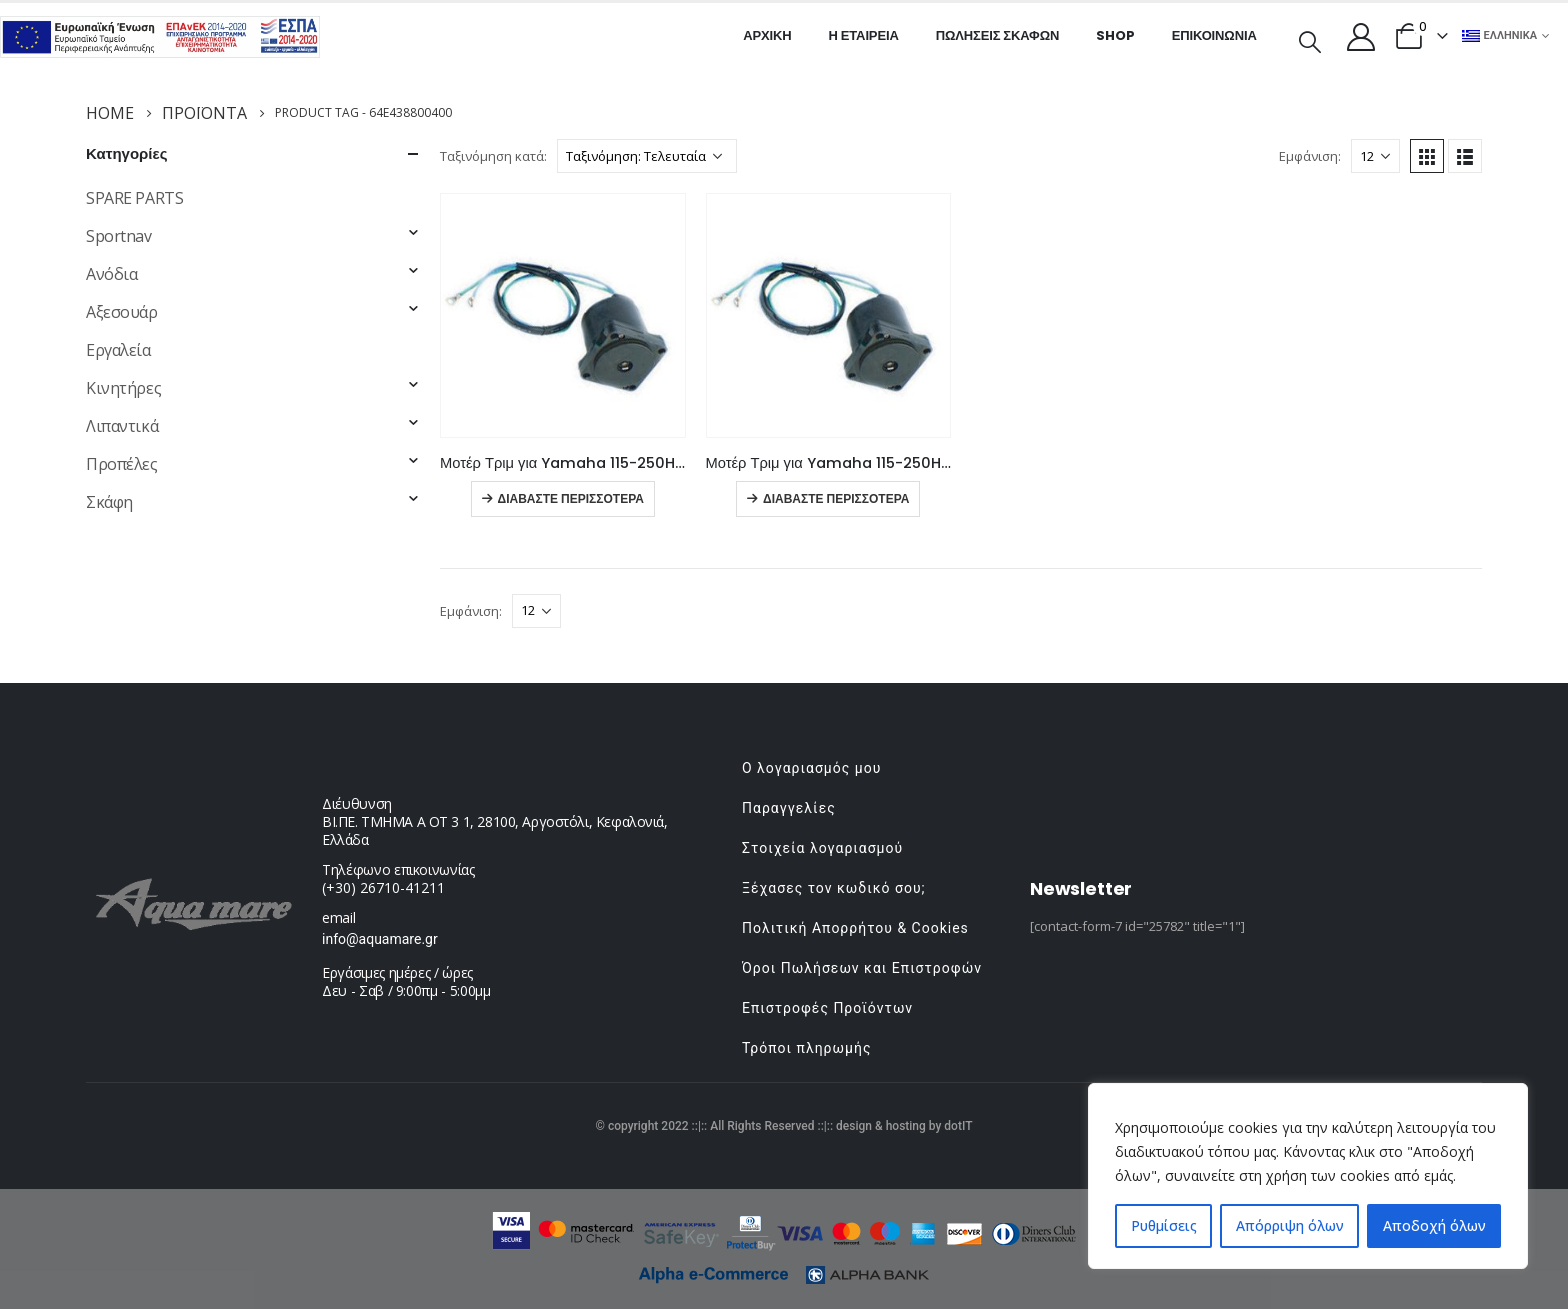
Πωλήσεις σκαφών (998, 35)
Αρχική (767, 35)
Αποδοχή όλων (1434, 1225)
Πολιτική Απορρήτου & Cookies (855, 928)
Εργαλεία (118, 350)
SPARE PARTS (134, 198)
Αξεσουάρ (122, 312)
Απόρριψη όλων (1290, 1225)
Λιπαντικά (122, 426)
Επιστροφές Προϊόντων (827, 1008)
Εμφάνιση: (1310, 156)
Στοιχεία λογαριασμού (822, 848)
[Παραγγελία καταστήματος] (647, 156)
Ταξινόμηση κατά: (493, 156)
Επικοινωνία (1214, 35)
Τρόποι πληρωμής (806, 1048)
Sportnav (119, 236)
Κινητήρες (123, 388)
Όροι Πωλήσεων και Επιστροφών (862, 968)
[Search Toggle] (1310, 40)
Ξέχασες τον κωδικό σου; (834, 888)
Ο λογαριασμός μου (811, 768)
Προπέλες (122, 464)
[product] (563, 316)
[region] (1308, 1176)
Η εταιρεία (864, 35)
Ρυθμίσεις (1164, 1225)
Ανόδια (111, 274)
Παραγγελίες (789, 808)
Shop (1115, 35)
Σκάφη (109, 502)
